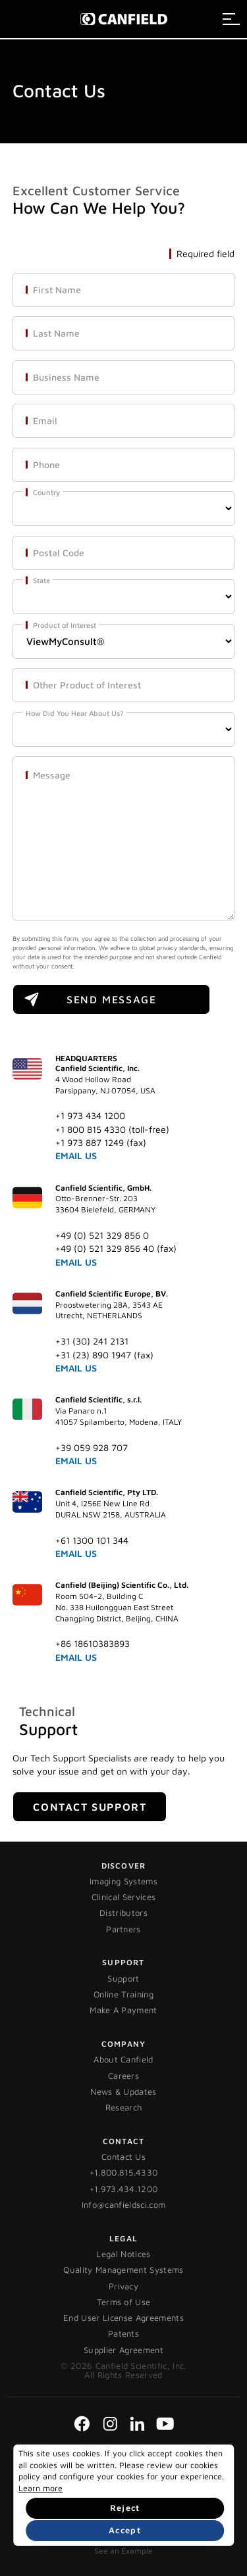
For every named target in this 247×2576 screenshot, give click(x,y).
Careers (123, 2075)
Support (123, 1978)
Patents (123, 2333)
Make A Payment (123, 2010)
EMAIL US (76, 1155)
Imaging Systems (123, 1881)
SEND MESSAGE (111, 999)
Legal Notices (123, 2254)
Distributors (123, 1912)
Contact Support (89, 1807)
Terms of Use (124, 2302)
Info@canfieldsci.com (124, 2204)
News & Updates (123, 2091)
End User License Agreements (123, 2317)
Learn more (40, 2488)
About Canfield (123, 2059)
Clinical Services (124, 1897)
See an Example (123, 2551)
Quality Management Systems (123, 2269)
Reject (125, 2508)
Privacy (123, 2286)
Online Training (123, 1994)
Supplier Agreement (123, 2350)
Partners (123, 1929)
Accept (125, 2530)
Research (123, 2107)
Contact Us (123, 2156)
